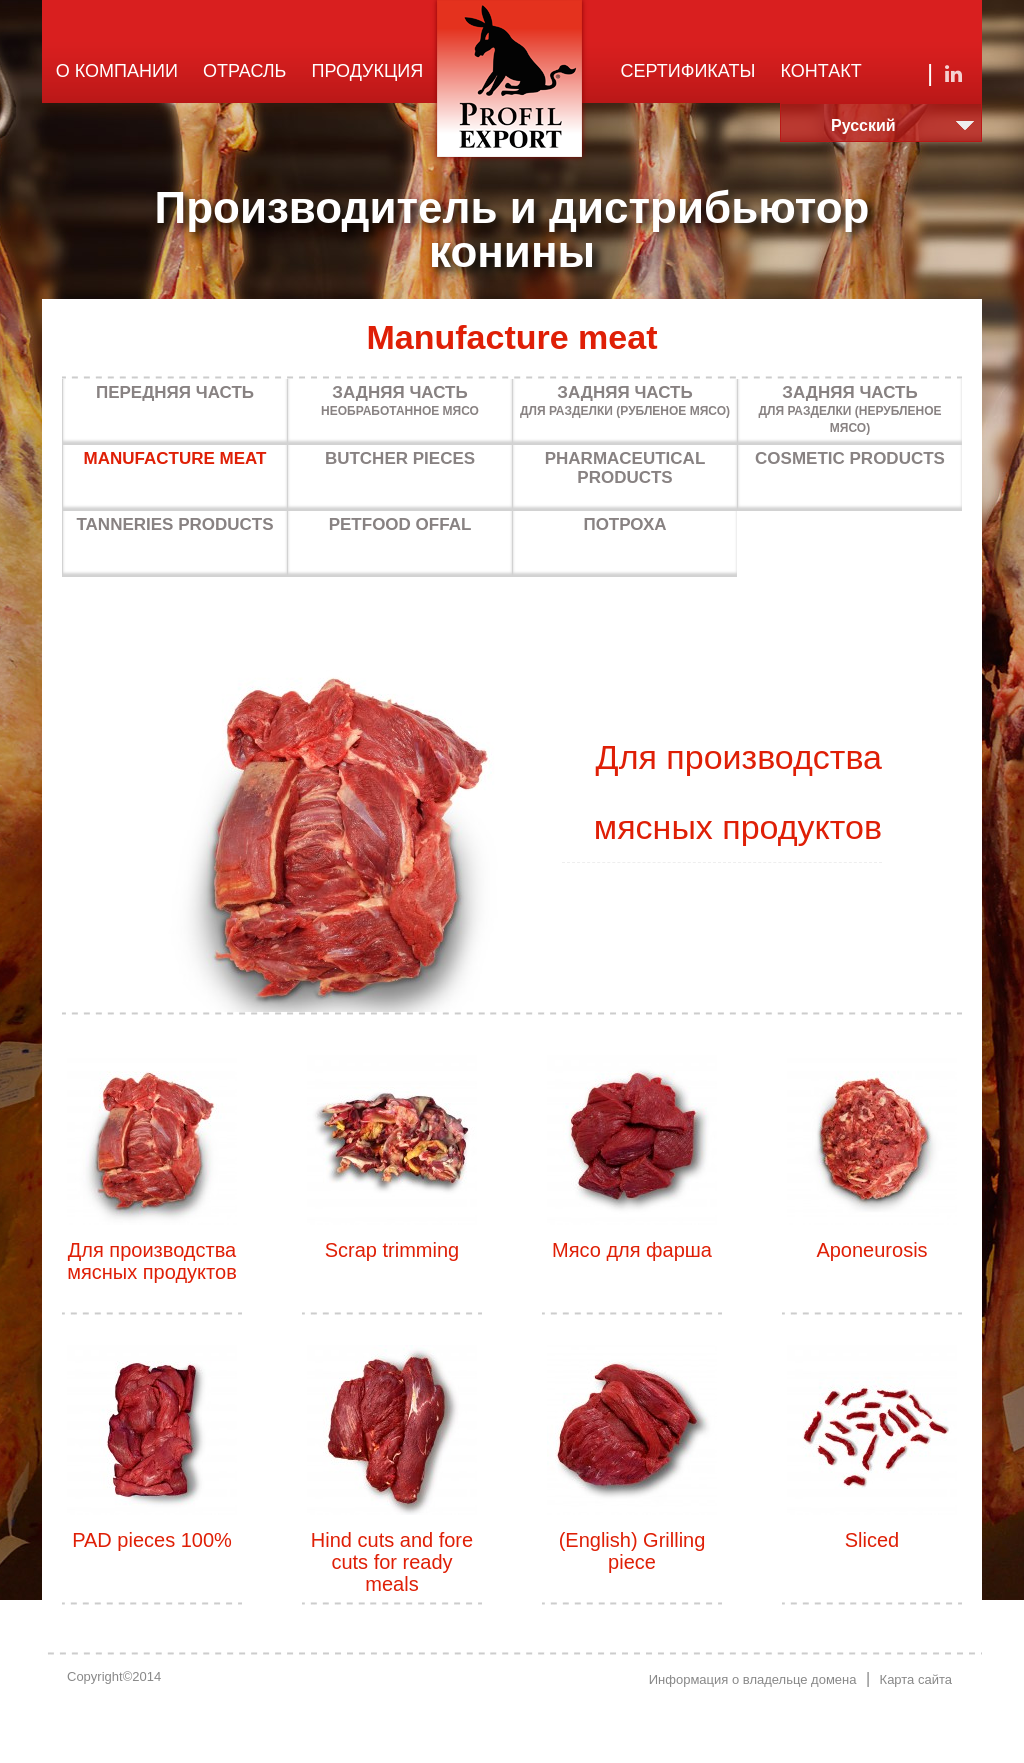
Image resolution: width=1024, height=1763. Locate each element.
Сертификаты (688, 71)
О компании (117, 71)
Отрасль (244, 71)
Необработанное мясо (400, 400)
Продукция (368, 71)
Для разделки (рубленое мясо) (625, 400)
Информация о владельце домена (753, 1679)
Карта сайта (916, 1679)
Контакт (821, 71)
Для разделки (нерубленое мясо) (849, 409)
